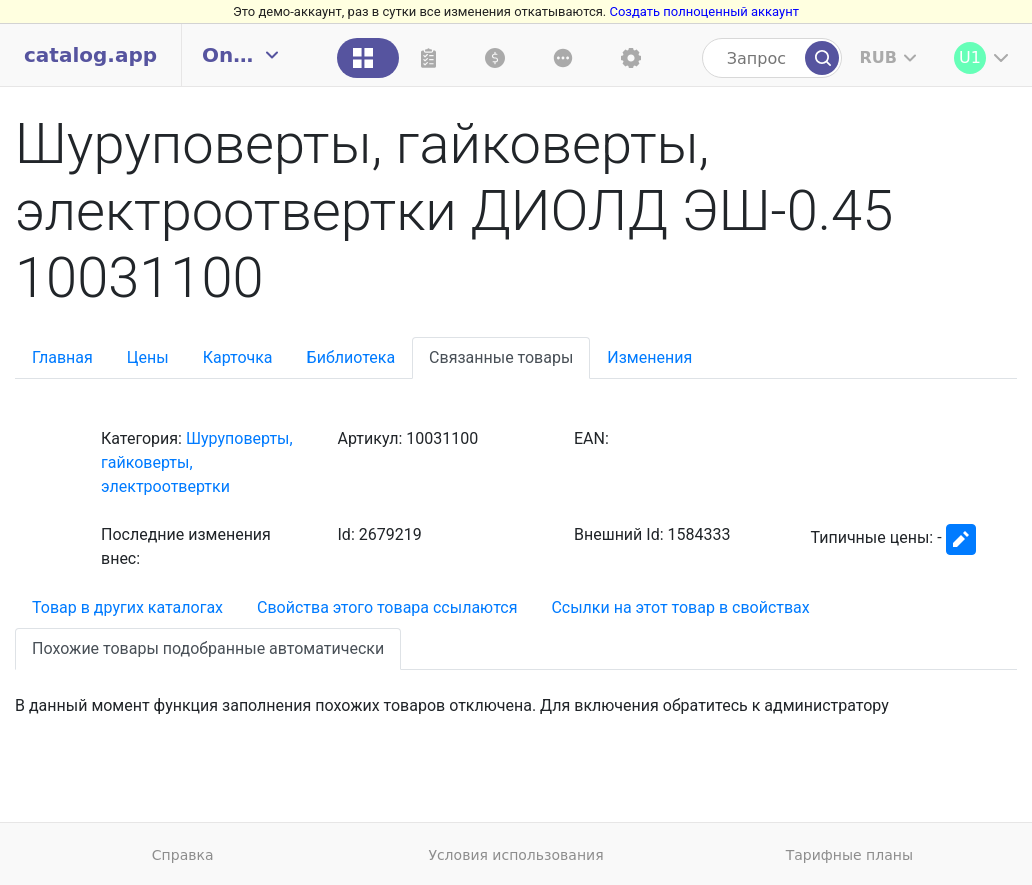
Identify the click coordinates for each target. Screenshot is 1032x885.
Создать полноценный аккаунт (703, 11)
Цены (148, 357)
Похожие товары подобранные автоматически (208, 648)
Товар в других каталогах (127, 607)
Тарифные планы (849, 855)
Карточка (238, 357)
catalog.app (90, 55)
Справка (183, 855)
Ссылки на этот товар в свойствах (680, 607)
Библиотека (351, 357)
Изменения (649, 357)
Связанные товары (501, 357)
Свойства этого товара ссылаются (387, 607)
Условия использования (515, 855)
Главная (62, 357)
